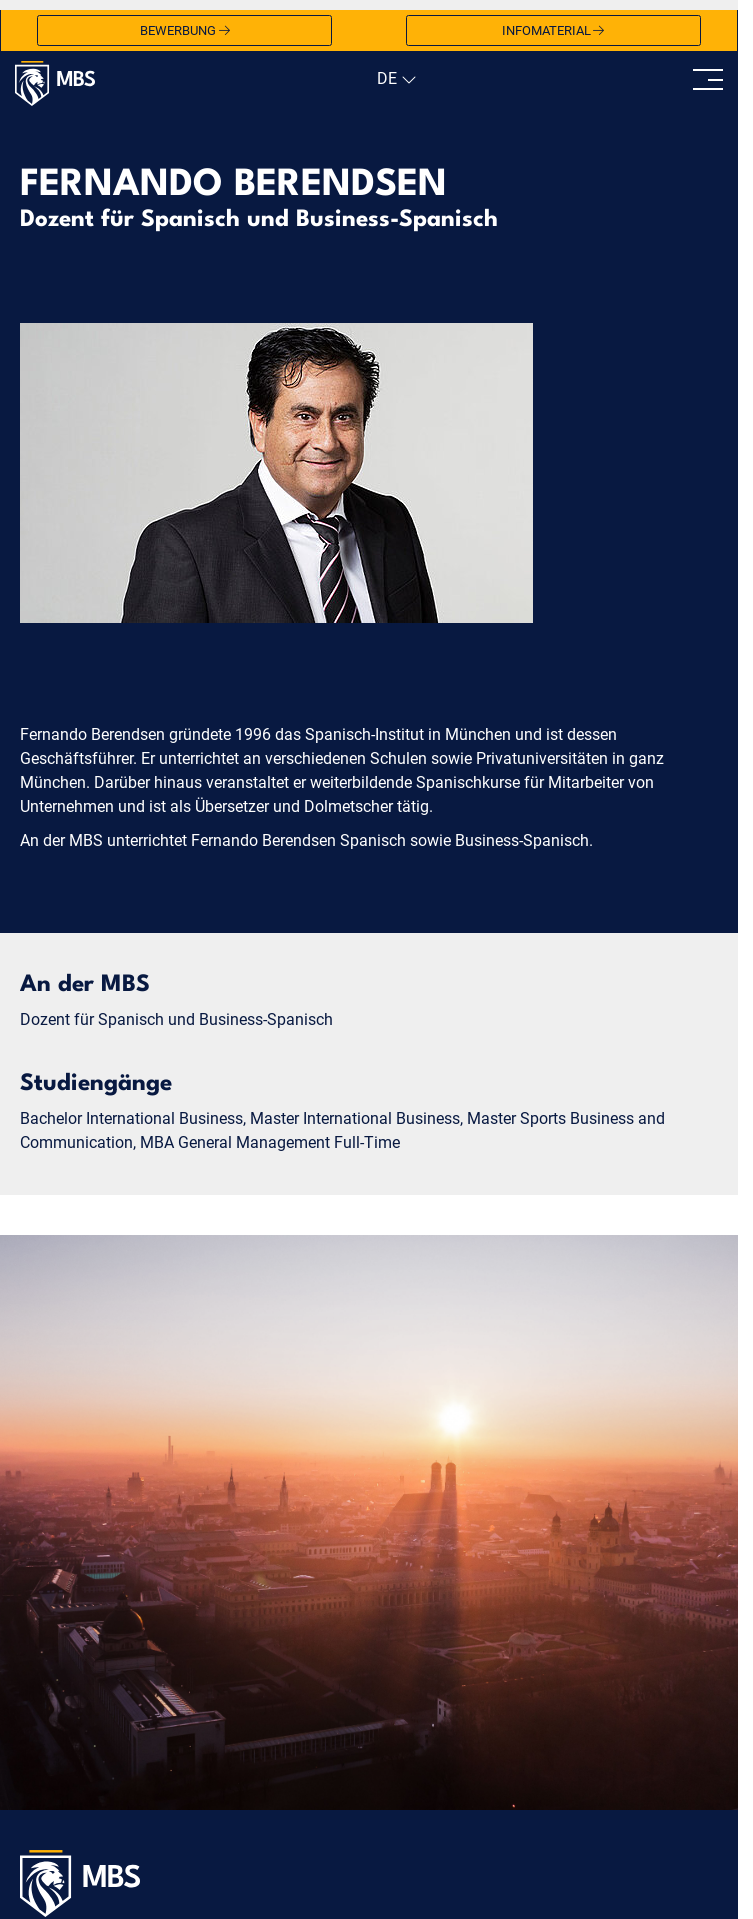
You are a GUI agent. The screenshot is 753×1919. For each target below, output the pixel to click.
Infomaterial (553, 31)
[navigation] (394, 79)
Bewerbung (185, 31)
